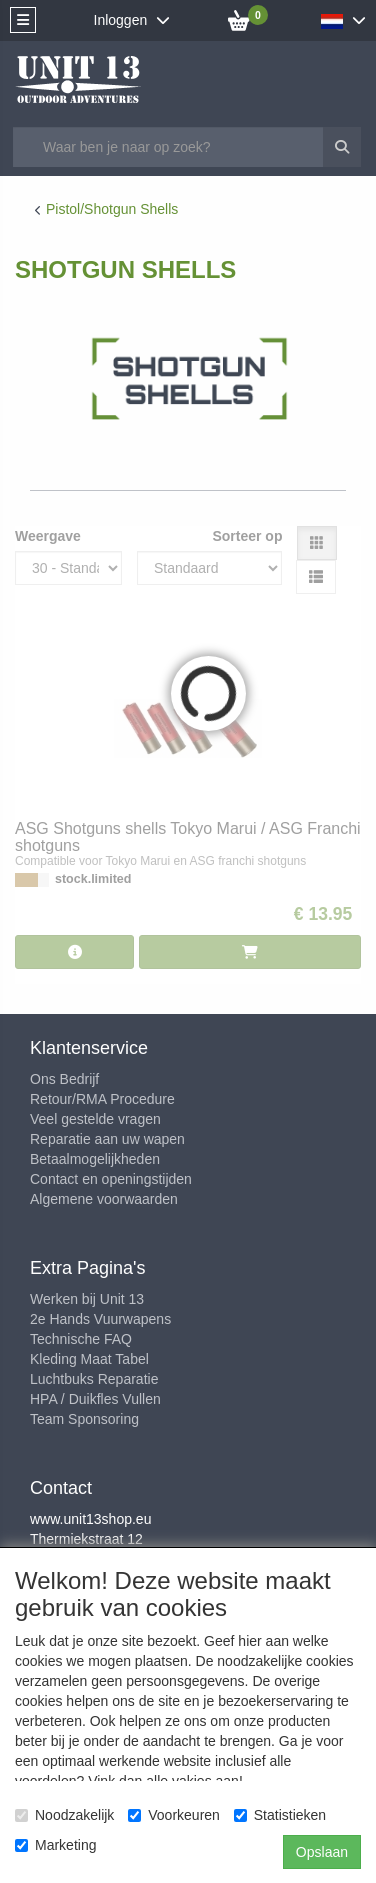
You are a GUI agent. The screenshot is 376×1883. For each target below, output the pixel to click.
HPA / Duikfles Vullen (95, 1399)
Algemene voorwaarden (104, 1199)
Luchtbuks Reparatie (94, 1379)
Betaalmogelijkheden (95, 1159)
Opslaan (322, 1852)
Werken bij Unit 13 (87, 1299)
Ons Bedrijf (64, 1079)
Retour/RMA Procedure (102, 1099)
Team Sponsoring (84, 1419)
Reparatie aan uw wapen (107, 1139)
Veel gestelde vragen (95, 1119)
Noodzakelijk (64, 1815)
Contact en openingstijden (111, 1179)
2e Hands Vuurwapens (100, 1319)
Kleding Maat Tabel (89, 1359)
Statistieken (280, 1815)
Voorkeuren (174, 1815)
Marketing (55, 1845)
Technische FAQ (81, 1339)
